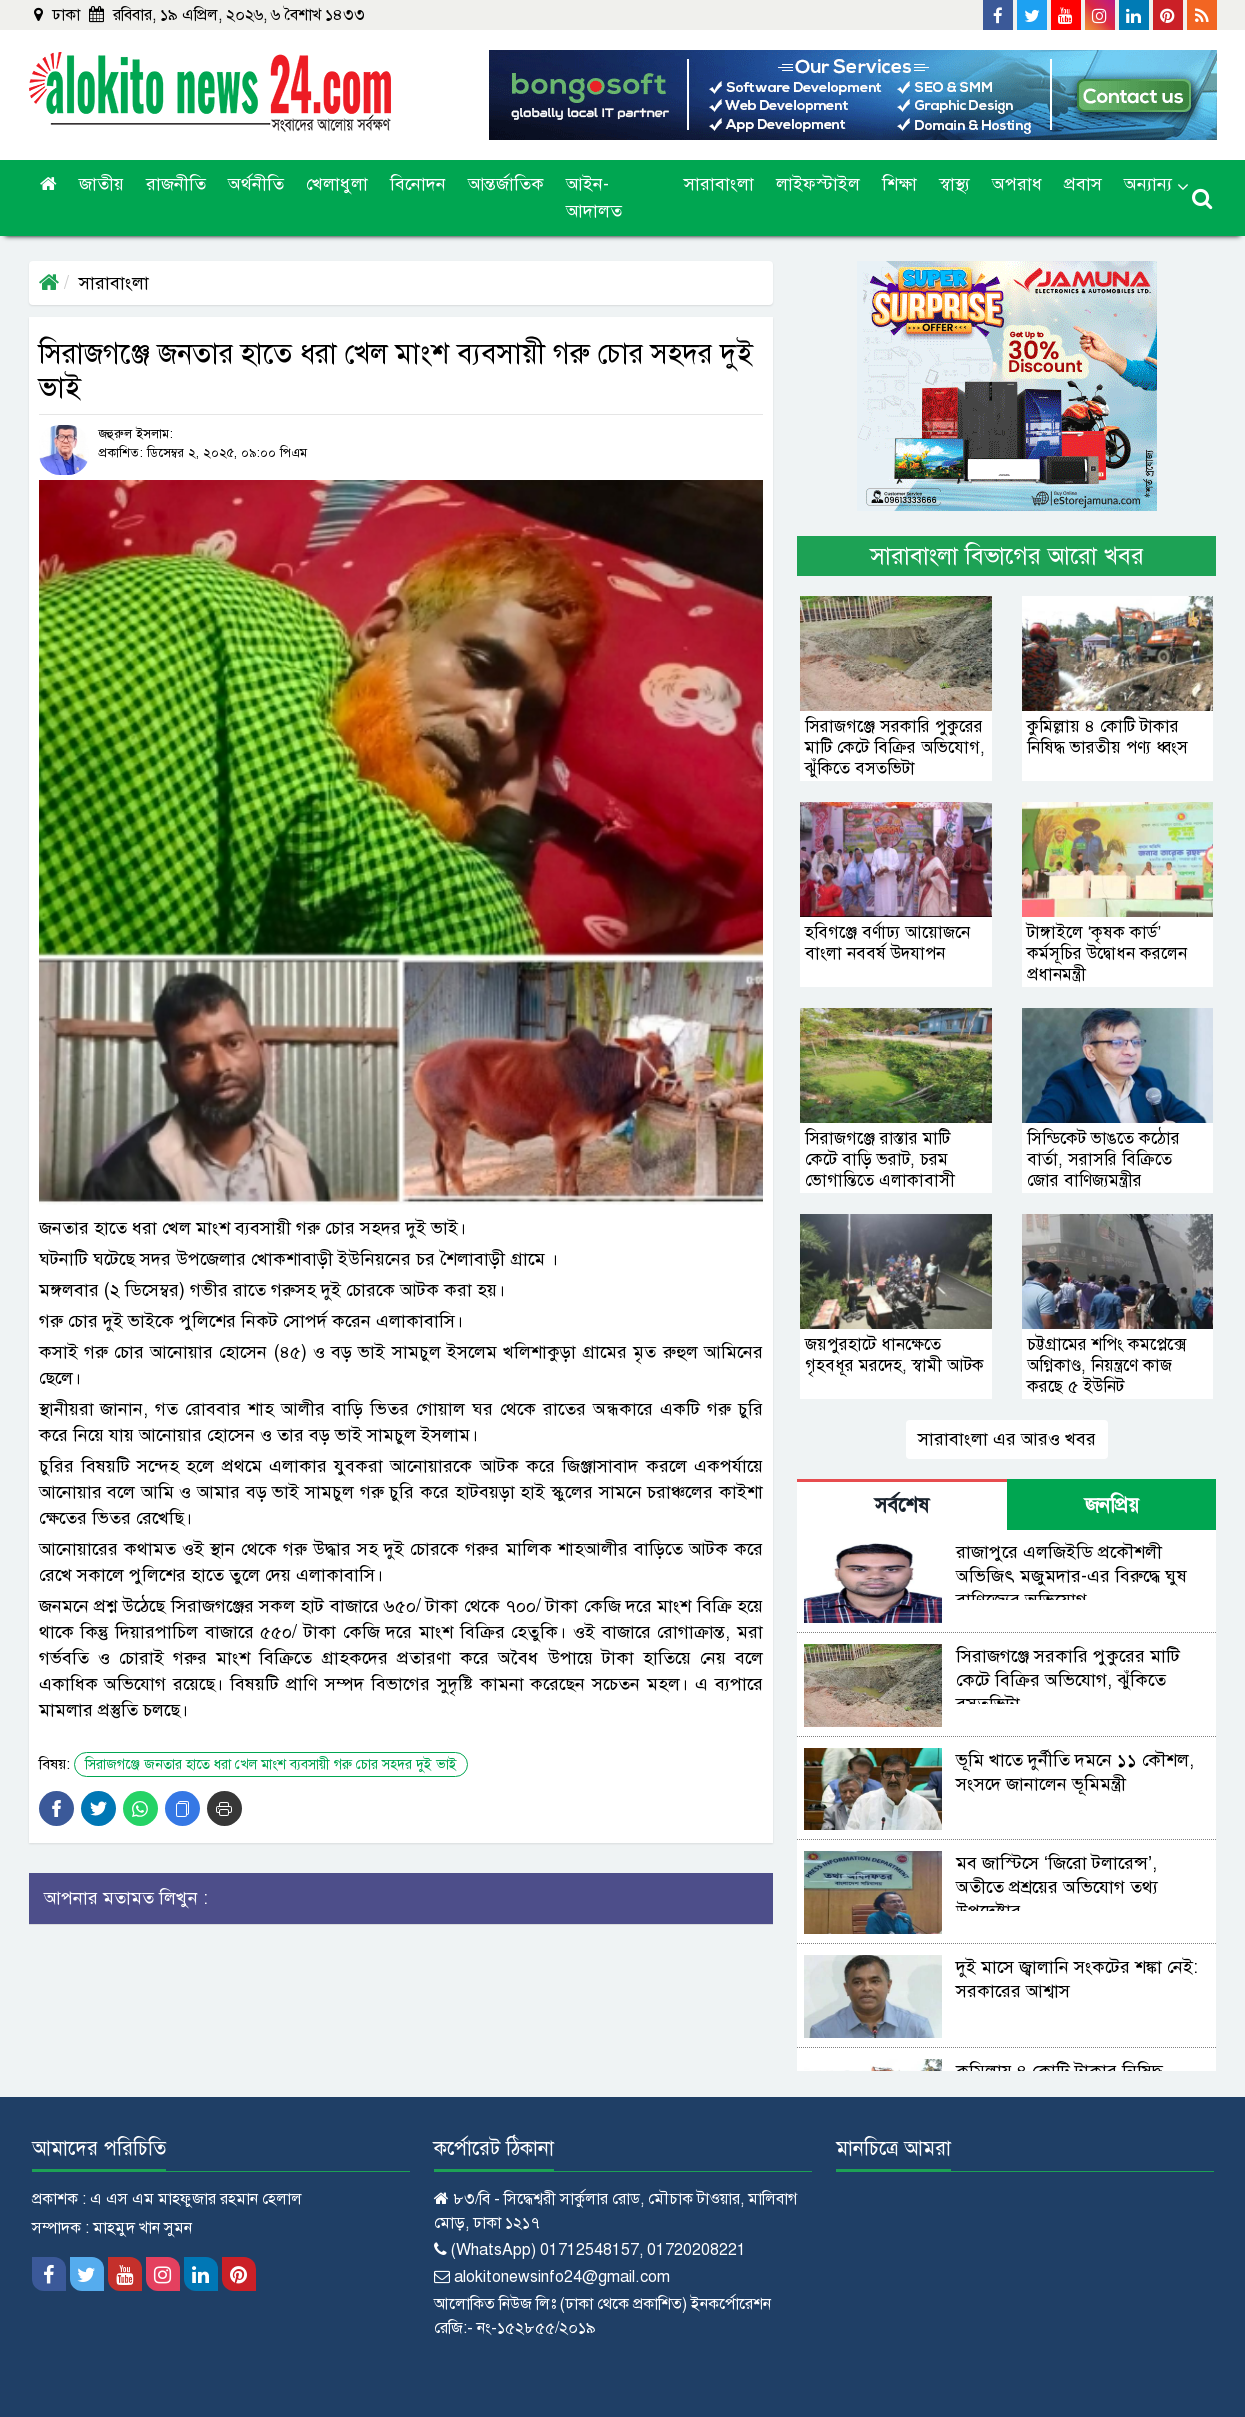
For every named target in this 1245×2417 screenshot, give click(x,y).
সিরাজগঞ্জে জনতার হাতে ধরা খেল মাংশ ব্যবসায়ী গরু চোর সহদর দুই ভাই (271, 1764)
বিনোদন (418, 184)
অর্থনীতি (256, 184)
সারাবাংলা (719, 184)
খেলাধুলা (337, 184)
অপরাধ (1017, 184)
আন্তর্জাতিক (506, 184)
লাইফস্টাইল (818, 184)
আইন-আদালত (594, 197)
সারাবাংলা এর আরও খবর (1007, 1439)
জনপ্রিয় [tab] (1112, 1505)
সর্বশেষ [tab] (902, 1505)
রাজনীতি (176, 184)
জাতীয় (101, 184)
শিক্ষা (899, 184)
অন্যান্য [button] (1148, 184)
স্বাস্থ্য (954, 184)
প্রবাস (1083, 184)
